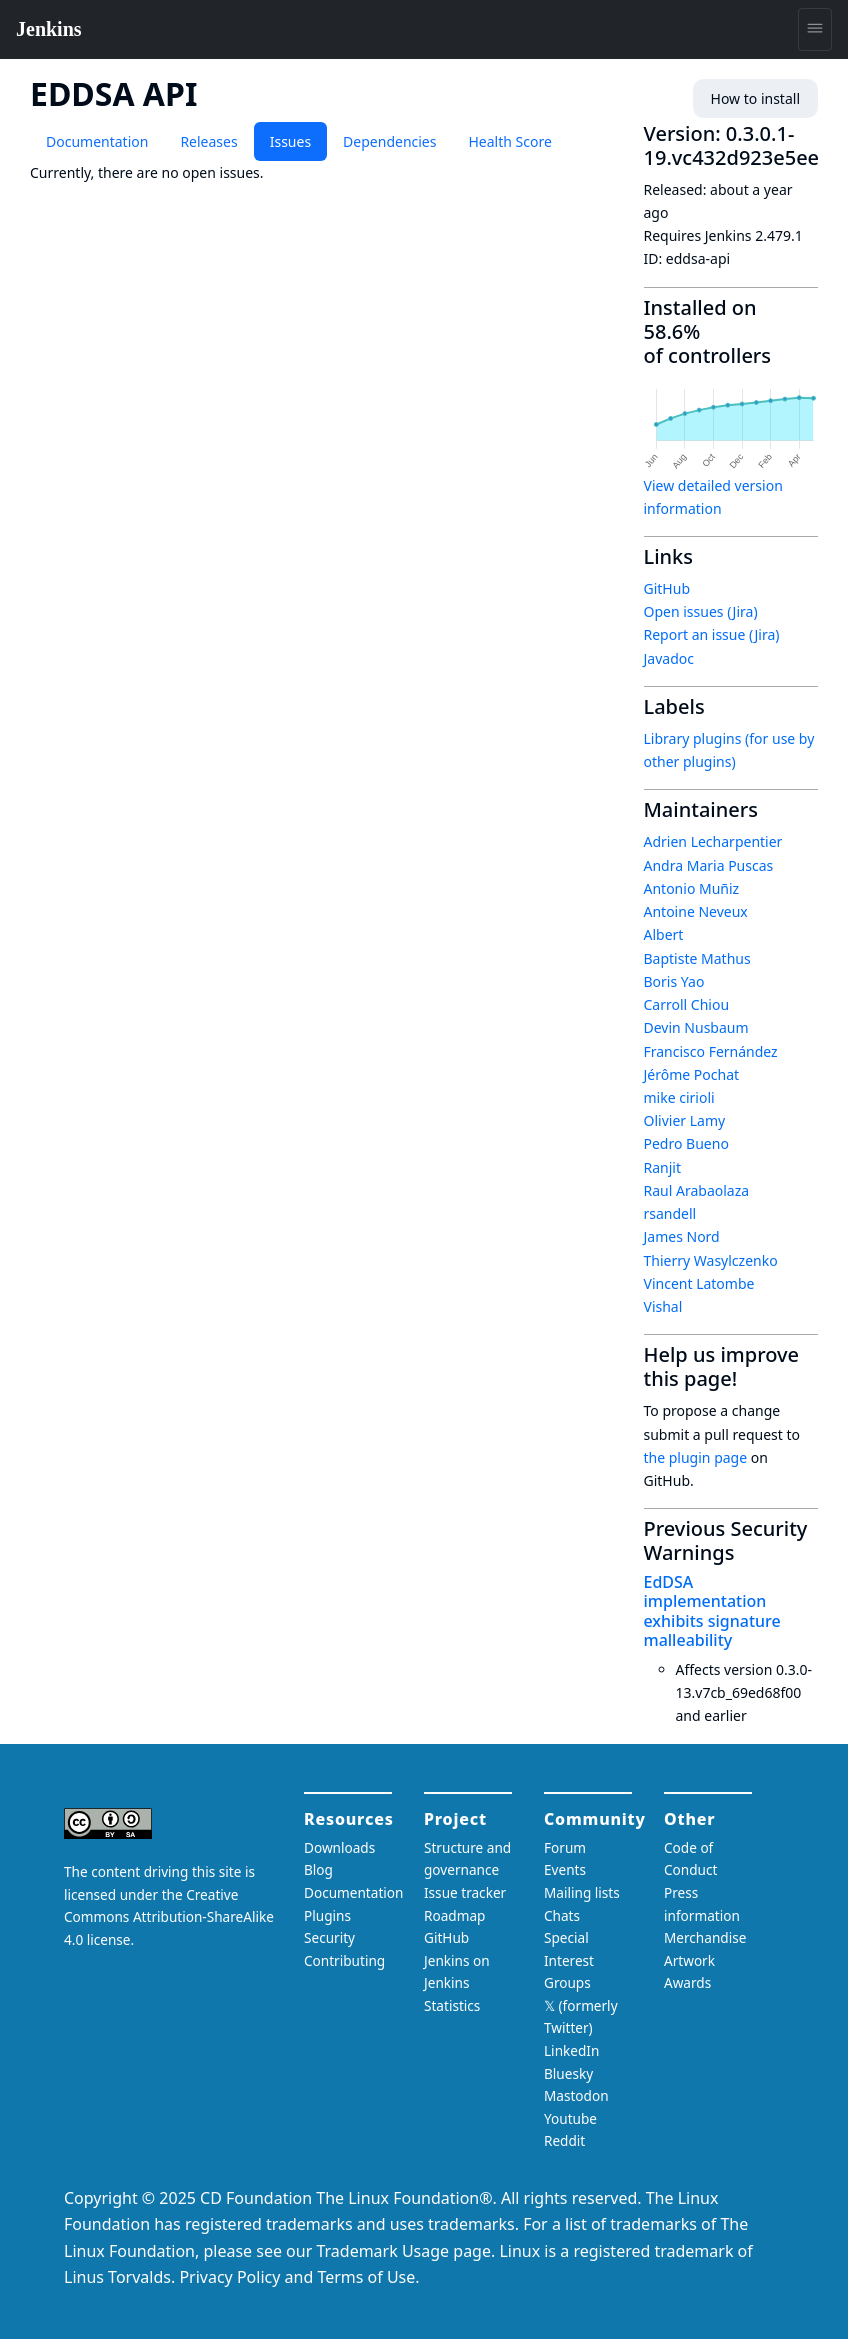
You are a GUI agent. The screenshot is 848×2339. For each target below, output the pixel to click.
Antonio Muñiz (692, 888)
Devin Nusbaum (696, 1027)
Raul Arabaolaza (697, 1190)
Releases (208, 141)
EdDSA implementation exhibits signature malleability (712, 1611)
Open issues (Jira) (701, 611)
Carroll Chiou (687, 1004)
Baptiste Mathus (697, 958)
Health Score (509, 141)
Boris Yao (674, 981)
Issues (290, 141)
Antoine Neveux (696, 911)
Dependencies (389, 141)
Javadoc (669, 658)
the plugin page (696, 1457)
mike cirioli (679, 1097)
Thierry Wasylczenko (711, 1260)
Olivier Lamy (685, 1120)
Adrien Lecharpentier (713, 841)
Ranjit (663, 1167)
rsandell (670, 1213)
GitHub (667, 588)
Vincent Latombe (699, 1283)
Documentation (97, 141)
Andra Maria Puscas (709, 865)
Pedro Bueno (686, 1143)
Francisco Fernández (711, 1051)
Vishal (663, 1306)
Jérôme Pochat (692, 1074)
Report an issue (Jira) (712, 634)
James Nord (682, 1236)
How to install (755, 98)
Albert (664, 934)
